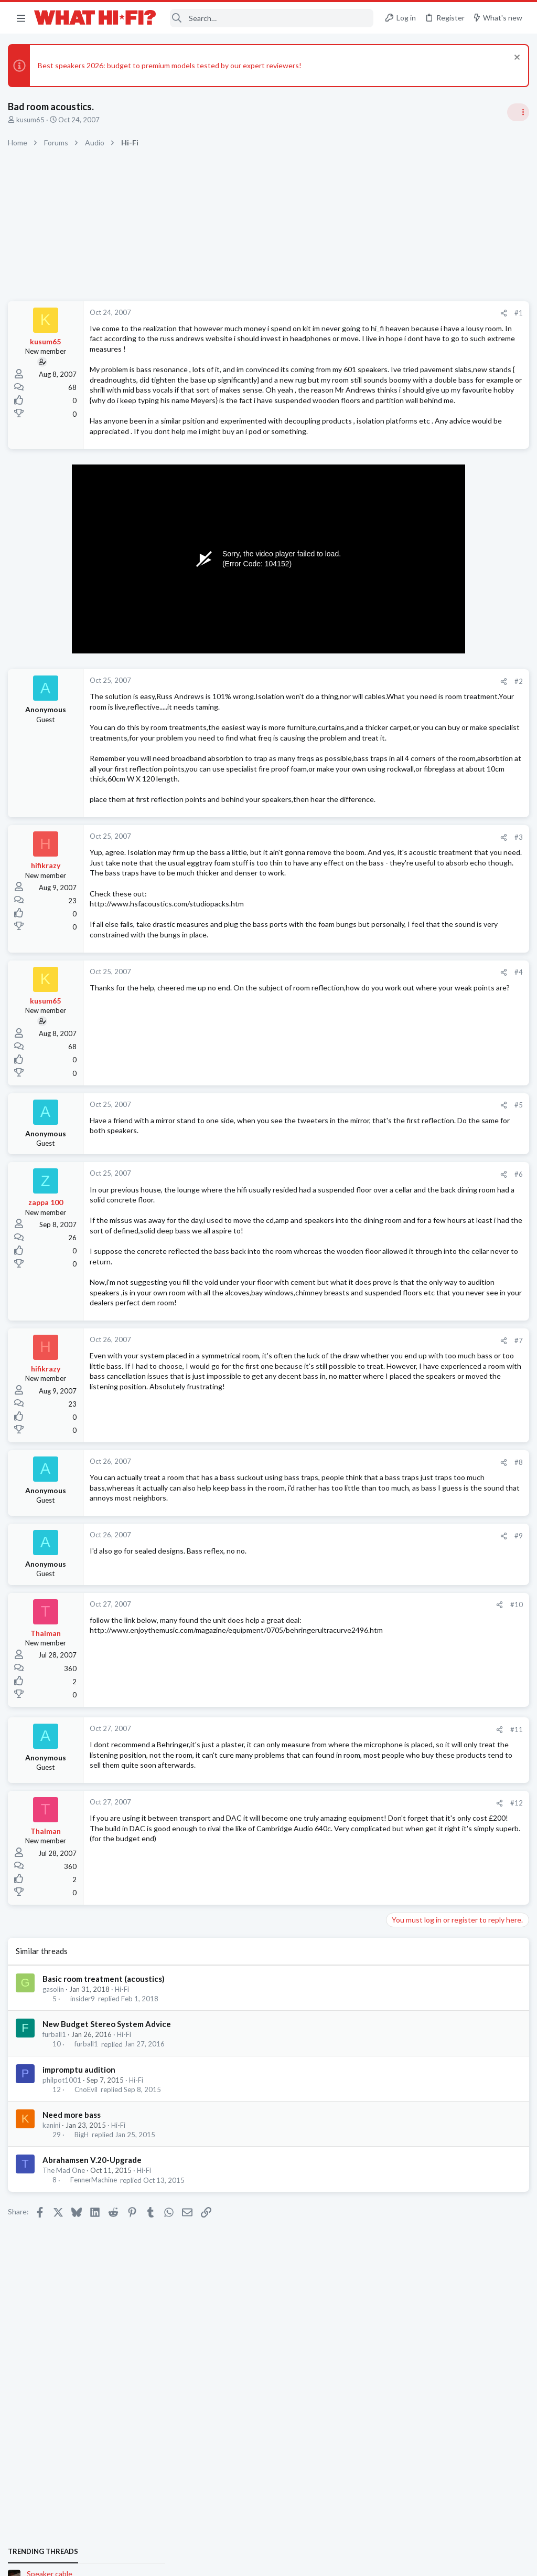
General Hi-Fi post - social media (440, 744)
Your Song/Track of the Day (433, 693)
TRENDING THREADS (404, 621)
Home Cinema (409, 873)
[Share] (333, 313)
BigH (84, 2320)
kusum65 (33, 119)
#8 (348, 1626)
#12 (346, 1987)
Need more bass (74, 2300)
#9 (348, 1710)
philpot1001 (64, 2265)
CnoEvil (88, 2275)
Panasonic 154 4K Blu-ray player (440, 944)
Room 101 (404, 793)
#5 (348, 1238)
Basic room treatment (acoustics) (106, 2164)
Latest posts (394, 1000)
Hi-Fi (124, 2174)
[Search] (272, 18)
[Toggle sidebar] (515, 112)
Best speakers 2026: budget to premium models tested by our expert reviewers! (172, 65)
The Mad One (66, 2355)
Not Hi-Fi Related (414, 823)
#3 (348, 940)
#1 (348, 313)
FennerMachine (96, 2365)
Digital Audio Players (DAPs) (434, 1022)
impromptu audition (81, 2254)
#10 (346, 1780)
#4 (348, 1106)
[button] (20, 18)
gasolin (56, 2174)
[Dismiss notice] (513, 58)
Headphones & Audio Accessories (439, 923)
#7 (348, 1505)
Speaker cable (411, 643)
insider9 (85, 2184)
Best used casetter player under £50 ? (450, 894)
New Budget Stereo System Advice (109, 2209)
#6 (348, 1308)
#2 (348, 733)
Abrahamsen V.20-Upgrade (94, 2345)
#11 (346, 1904)
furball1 (57, 2219)
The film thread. (414, 844)
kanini (54, 2310)
